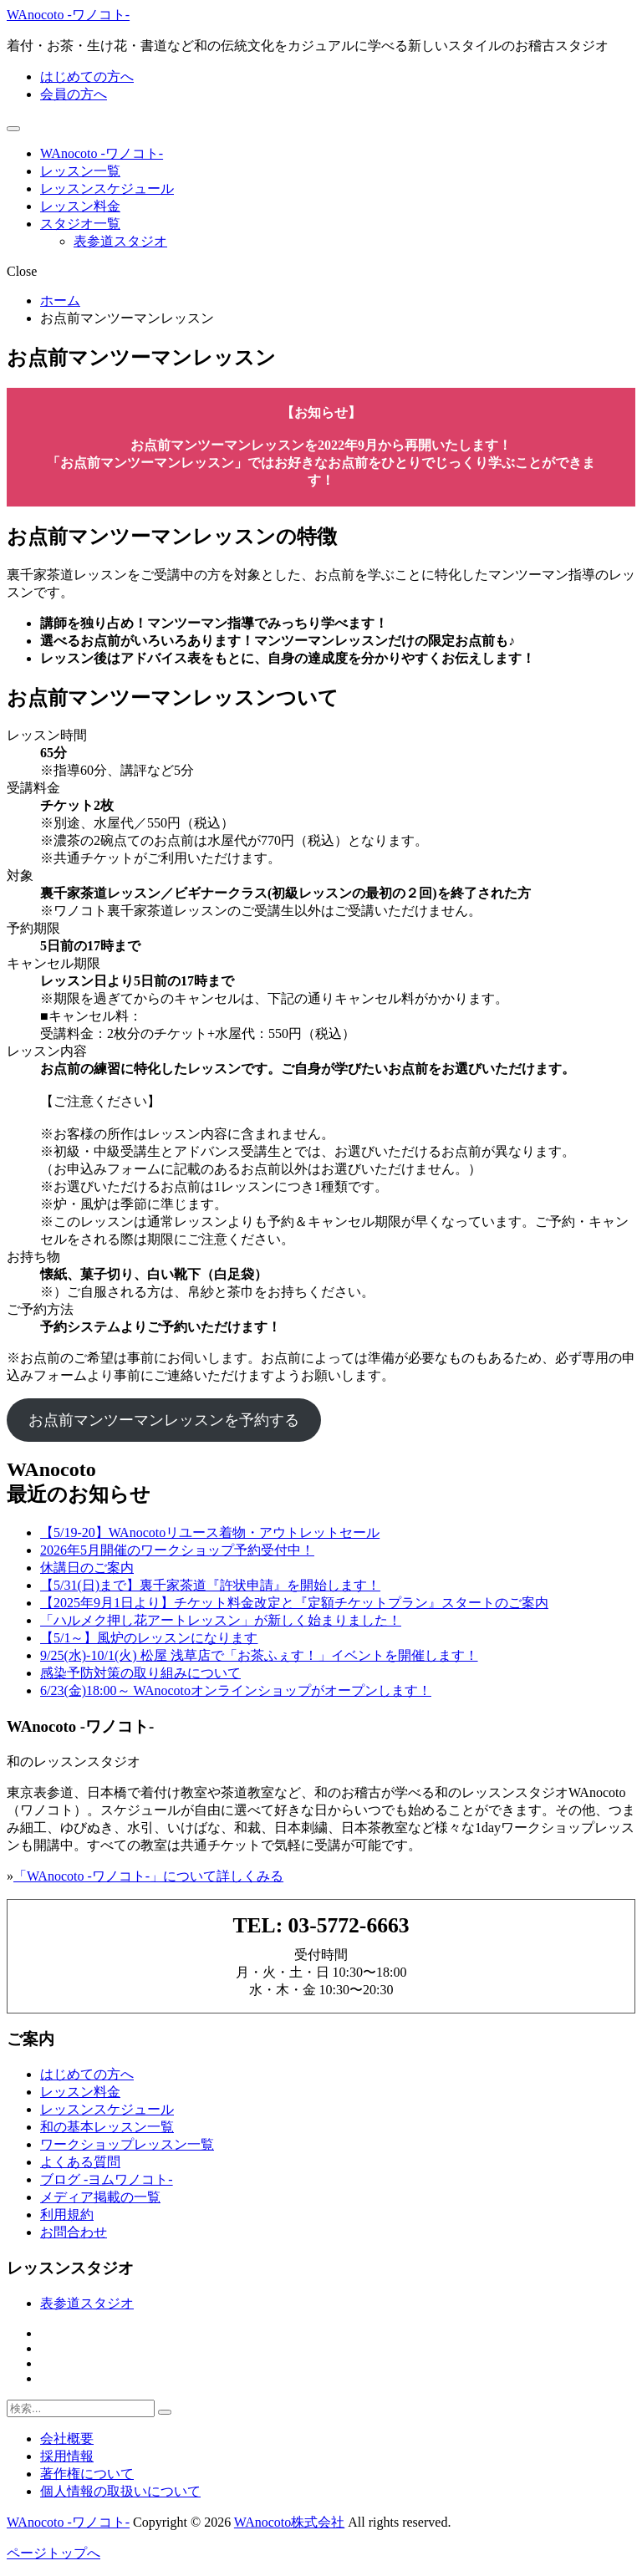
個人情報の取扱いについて (120, 2491)
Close (22, 271)
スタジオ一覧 (80, 223)
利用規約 (67, 2214)
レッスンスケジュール (107, 188)
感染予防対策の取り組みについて (140, 1673)
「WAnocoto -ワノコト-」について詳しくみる (148, 1876)
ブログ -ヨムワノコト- (106, 2179)
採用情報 (67, 2456)
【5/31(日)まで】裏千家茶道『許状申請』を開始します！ (210, 1585)
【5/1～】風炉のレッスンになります (148, 1638)
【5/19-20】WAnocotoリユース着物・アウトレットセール (210, 1532)
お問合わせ (73, 2232)
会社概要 (67, 2438)
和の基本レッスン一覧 (107, 2127)
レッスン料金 (80, 206)
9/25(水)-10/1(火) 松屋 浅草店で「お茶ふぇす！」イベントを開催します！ (259, 1655)
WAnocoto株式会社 (289, 2522)
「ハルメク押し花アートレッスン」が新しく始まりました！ (220, 1620)
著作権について (87, 2474)
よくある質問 (80, 2162)
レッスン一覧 (80, 171)
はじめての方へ (87, 76)
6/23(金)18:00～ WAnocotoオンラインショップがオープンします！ (235, 1690)
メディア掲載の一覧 (100, 2197)
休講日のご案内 (87, 1567)
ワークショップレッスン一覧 (127, 2144)
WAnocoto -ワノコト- (68, 15)
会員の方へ (73, 94)
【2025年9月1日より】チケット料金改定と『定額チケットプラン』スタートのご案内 (294, 1603)
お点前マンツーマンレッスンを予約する (163, 1420)
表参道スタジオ (120, 241)
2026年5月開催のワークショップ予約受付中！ (177, 1550)
